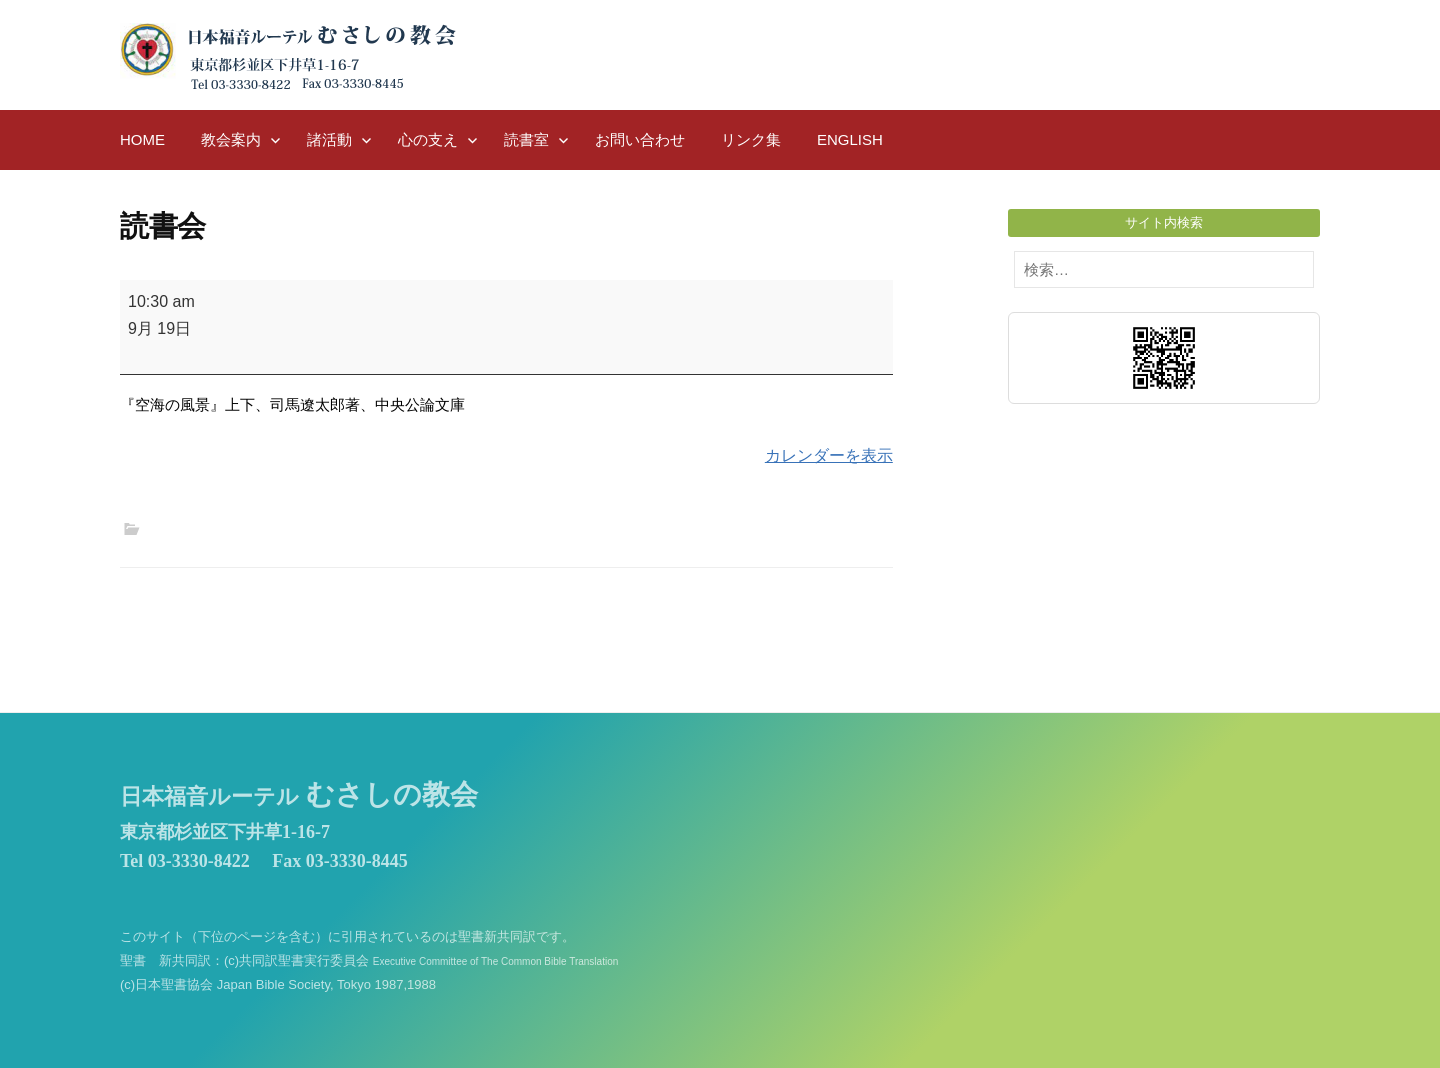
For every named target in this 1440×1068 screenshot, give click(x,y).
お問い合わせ (640, 139)
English (850, 139)
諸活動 (329, 139)
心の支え (428, 139)
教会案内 (231, 139)
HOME (142, 139)
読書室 (526, 139)
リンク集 (751, 139)
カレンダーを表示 (829, 455)
